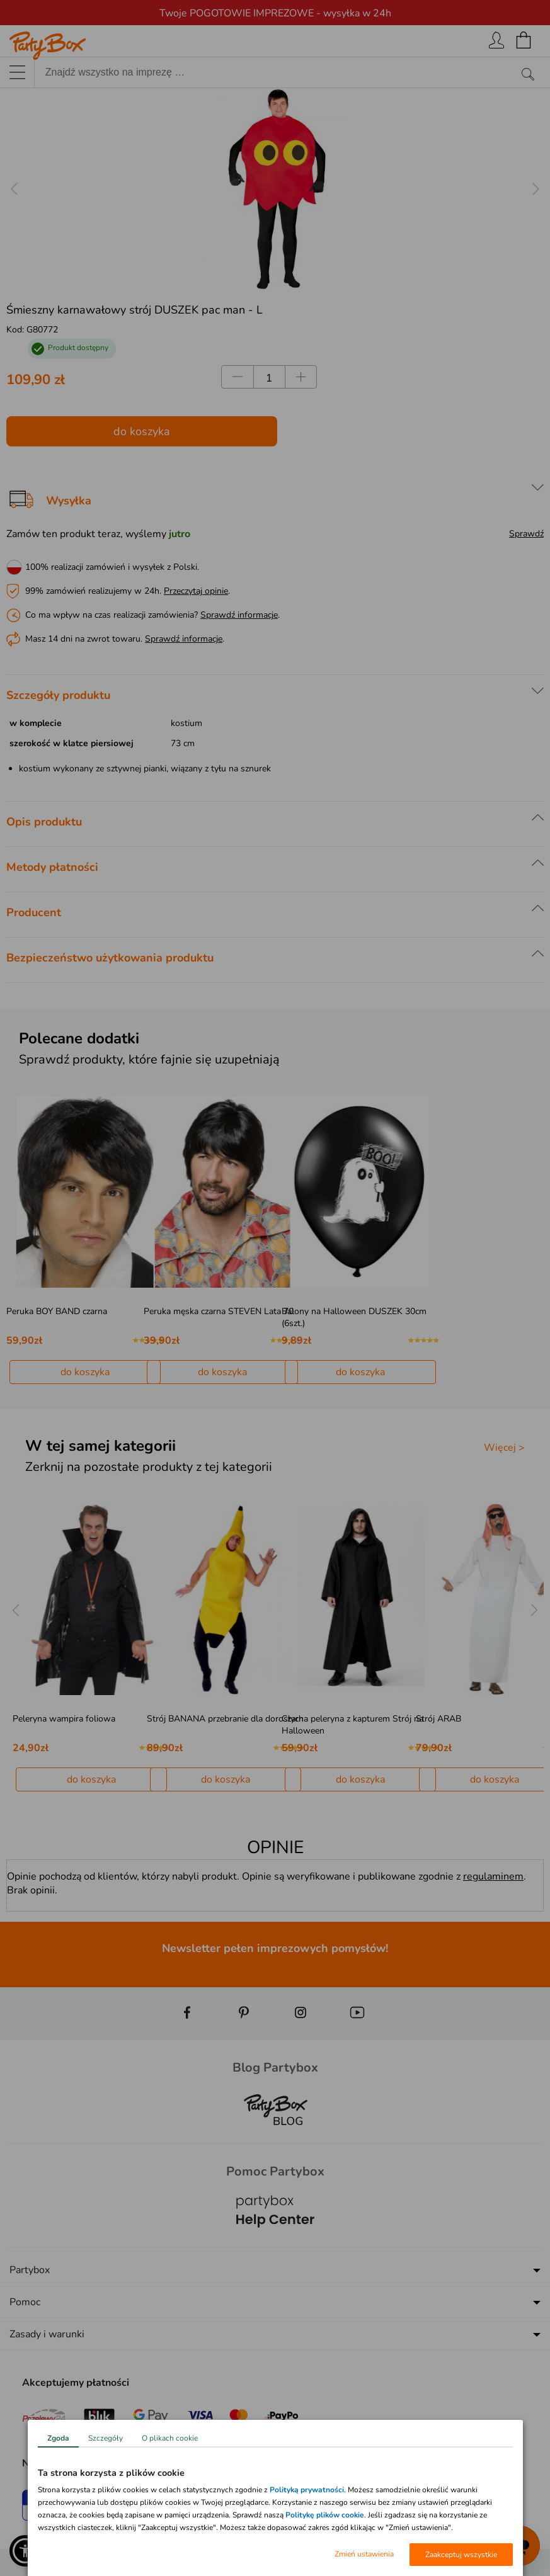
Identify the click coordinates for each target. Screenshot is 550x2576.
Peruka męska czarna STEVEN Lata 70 (219, 1311)
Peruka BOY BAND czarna (56, 1311)
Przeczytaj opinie (196, 591)
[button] (25, 2550)
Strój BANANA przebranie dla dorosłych (225, 1719)
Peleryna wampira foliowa (64, 1719)
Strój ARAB (438, 1719)
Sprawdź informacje (239, 615)
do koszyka (141, 431)
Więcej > (504, 1448)
